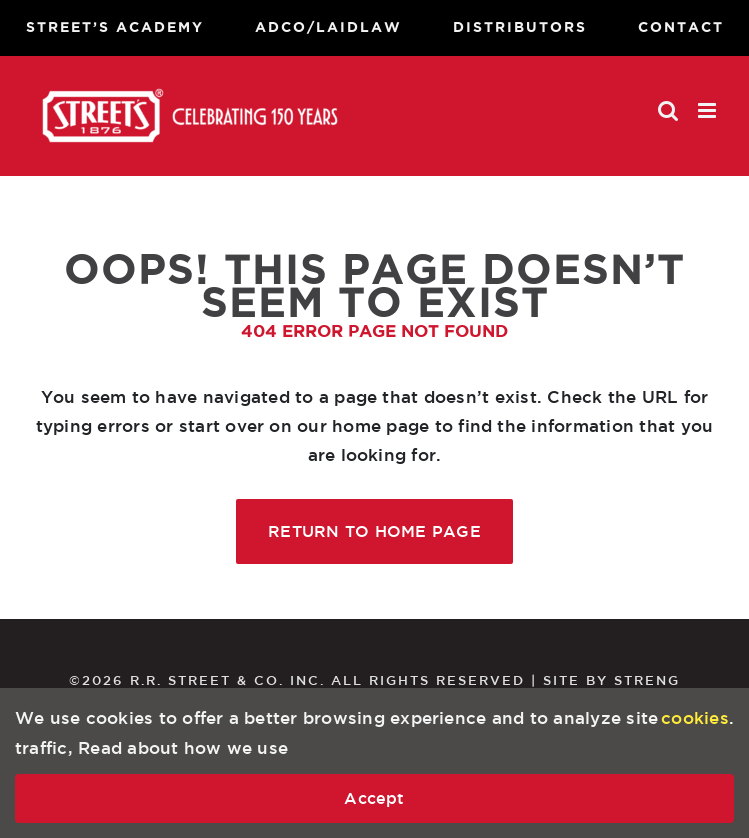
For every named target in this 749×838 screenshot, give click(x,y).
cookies (695, 717)
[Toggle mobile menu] (708, 110)
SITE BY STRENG (611, 680)
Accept (374, 798)
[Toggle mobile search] (668, 110)
